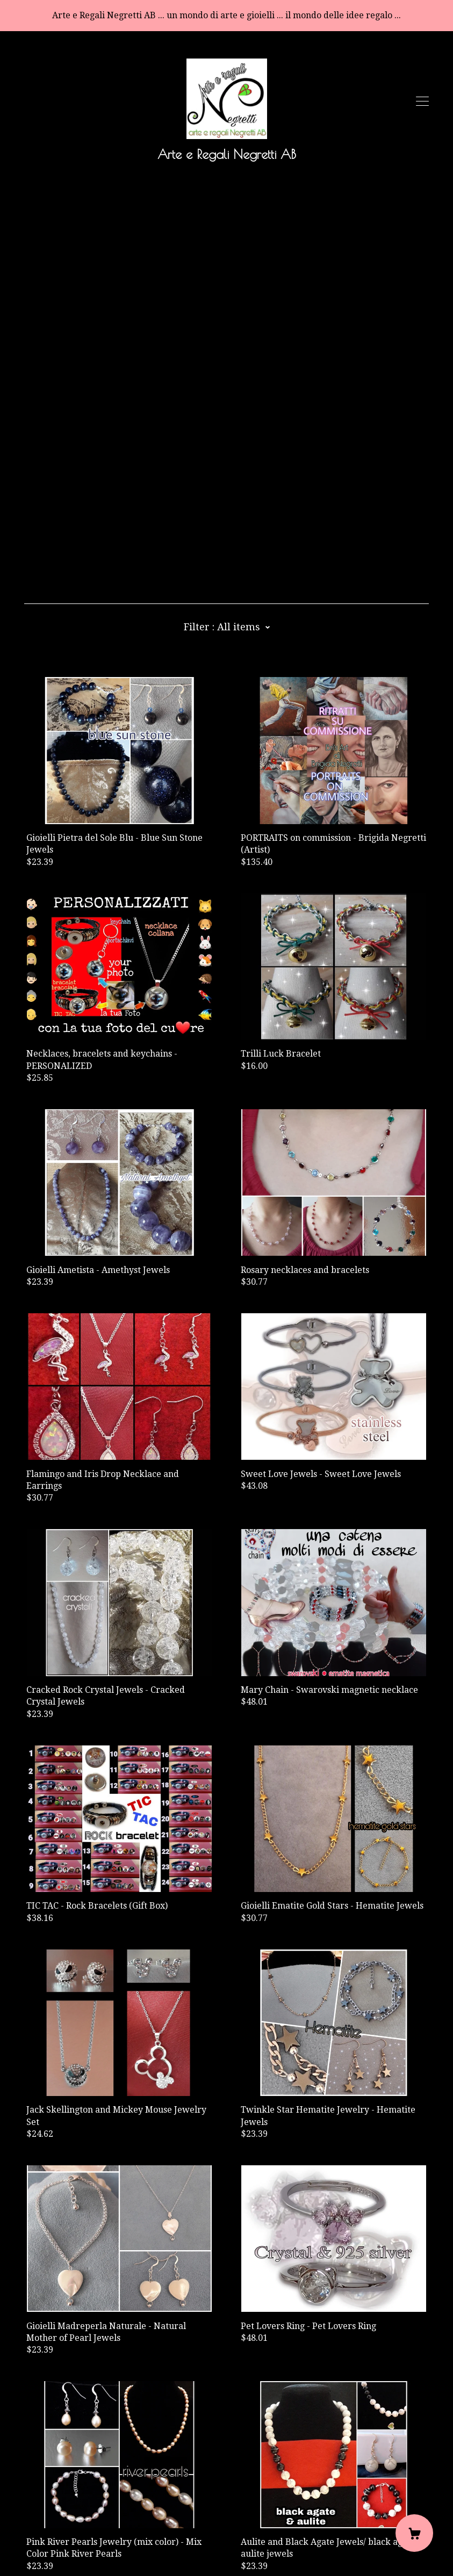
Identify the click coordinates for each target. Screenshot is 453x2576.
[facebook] (28, 2486)
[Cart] (414, 2533)
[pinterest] (60, 2486)
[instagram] (77, 2486)
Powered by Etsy (58, 2545)
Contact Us (46, 2504)
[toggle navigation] (422, 101)
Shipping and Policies (68, 2516)
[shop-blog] (44, 2486)
